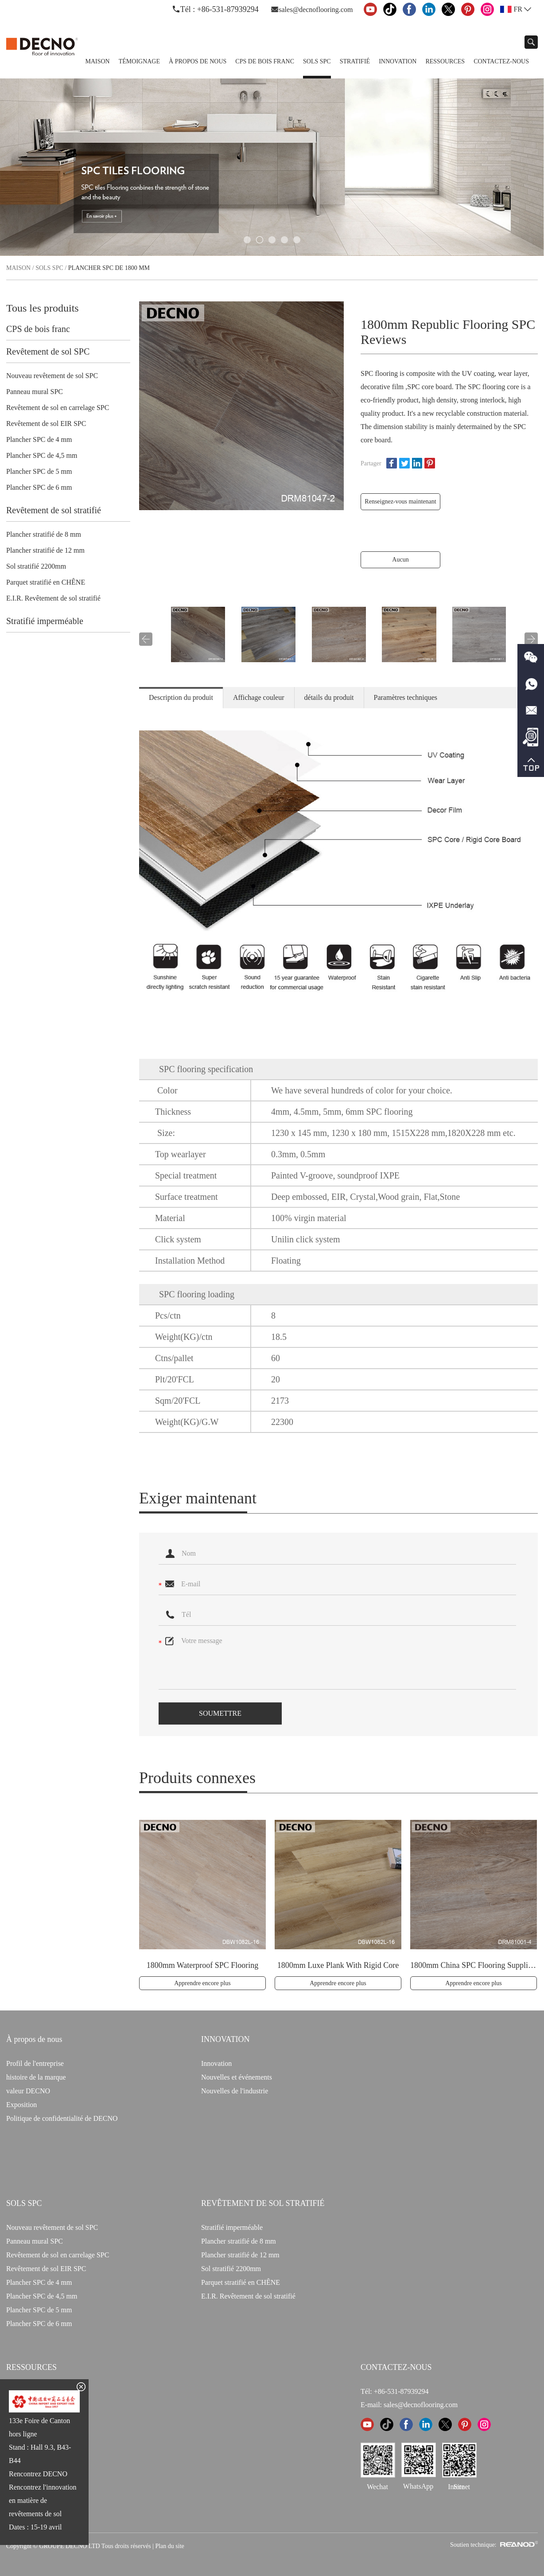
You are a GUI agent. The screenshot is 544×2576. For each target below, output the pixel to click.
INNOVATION (225, 2039)
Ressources (445, 61)
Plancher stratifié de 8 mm (43, 534)
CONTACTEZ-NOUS (396, 2367)
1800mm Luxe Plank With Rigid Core (338, 1965)
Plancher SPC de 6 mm (39, 487)
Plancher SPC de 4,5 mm (41, 455)
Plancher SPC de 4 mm (39, 439)
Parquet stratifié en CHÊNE (45, 582)
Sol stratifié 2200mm (36, 566)
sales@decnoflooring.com (316, 9)
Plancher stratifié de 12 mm (45, 550)
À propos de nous (197, 61)
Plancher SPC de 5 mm (39, 471)
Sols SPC (317, 61)
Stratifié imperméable (44, 621)
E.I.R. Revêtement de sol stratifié (53, 598)
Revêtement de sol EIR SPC (46, 423)
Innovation (397, 61)
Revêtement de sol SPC (47, 351)
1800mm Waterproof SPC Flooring (203, 1965)
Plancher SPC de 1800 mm (109, 268)
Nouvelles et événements (236, 2077)
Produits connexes (197, 1778)
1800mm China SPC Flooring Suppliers (473, 1965)
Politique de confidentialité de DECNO (62, 2118)
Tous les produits (42, 308)
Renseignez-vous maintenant (400, 501)
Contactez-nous (501, 61)
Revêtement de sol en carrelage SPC (57, 407)
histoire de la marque (36, 2077)
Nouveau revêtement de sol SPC (52, 375)
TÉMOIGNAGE (139, 61)
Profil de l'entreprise (35, 2063)
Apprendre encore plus (202, 1983)
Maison (97, 61)
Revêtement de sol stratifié (53, 510)
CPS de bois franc (264, 61)
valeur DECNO (28, 2091)
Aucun (400, 559)
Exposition (21, 2104)
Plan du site (169, 2546)
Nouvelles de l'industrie (234, 2091)
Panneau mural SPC (34, 391)
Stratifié (355, 61)
